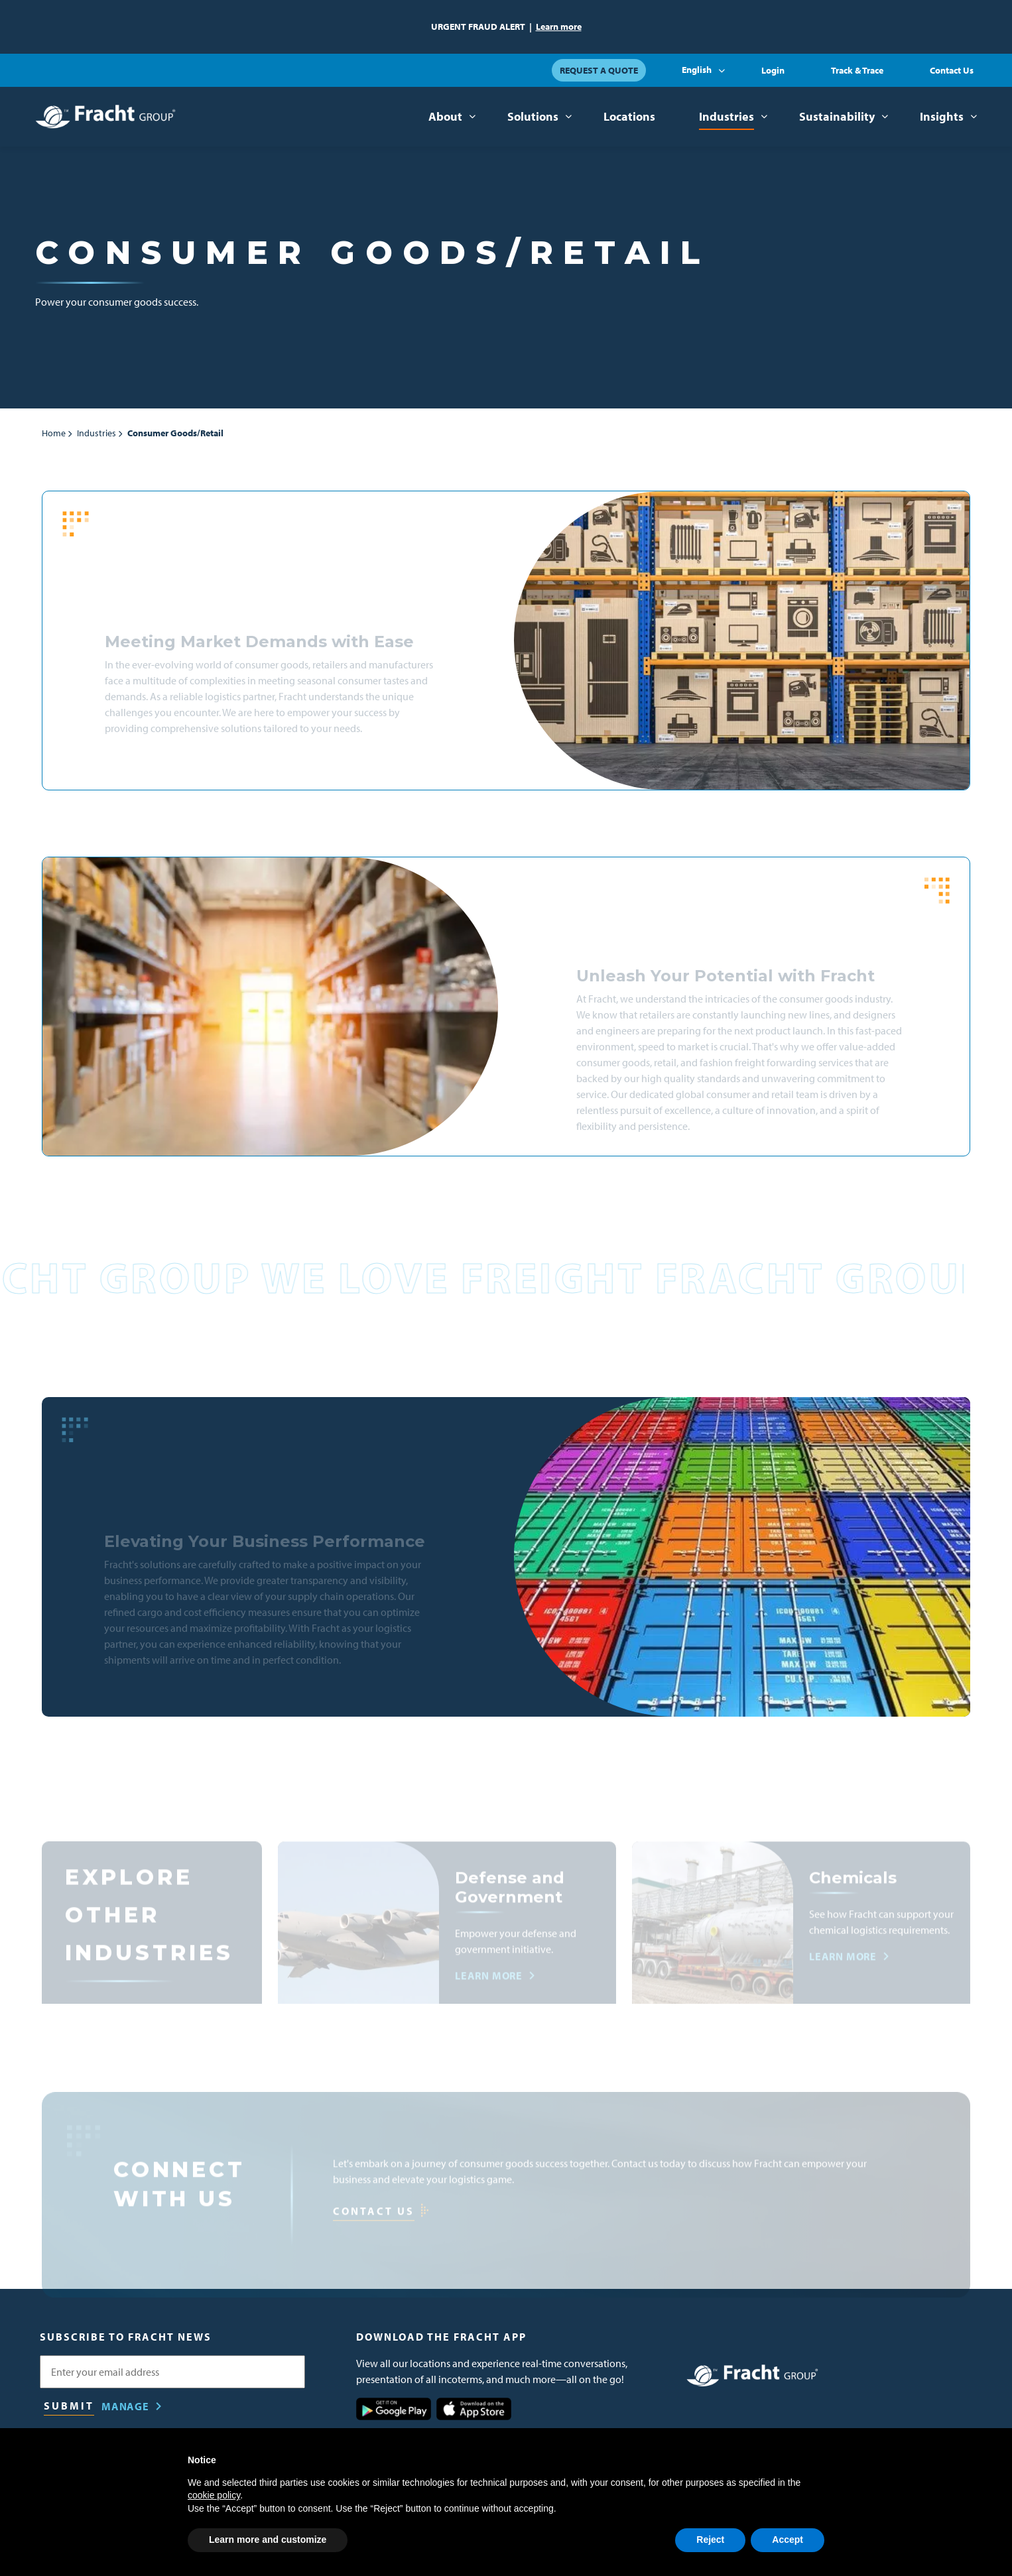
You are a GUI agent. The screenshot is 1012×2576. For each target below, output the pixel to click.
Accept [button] (787, 2539)
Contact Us (952, 70)
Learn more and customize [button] (267, 2539)
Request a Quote (599, 70)
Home (54, 433)
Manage (125, 2406)
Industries (726, 116)
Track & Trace (857, 70)
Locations (629, 116)
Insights (942, 116)
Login (773, 70)
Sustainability (837, 116)
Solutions (532, 116)
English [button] (697, 70)
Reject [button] (710, 2539)
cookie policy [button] (214, 2495)
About (445, 116)
